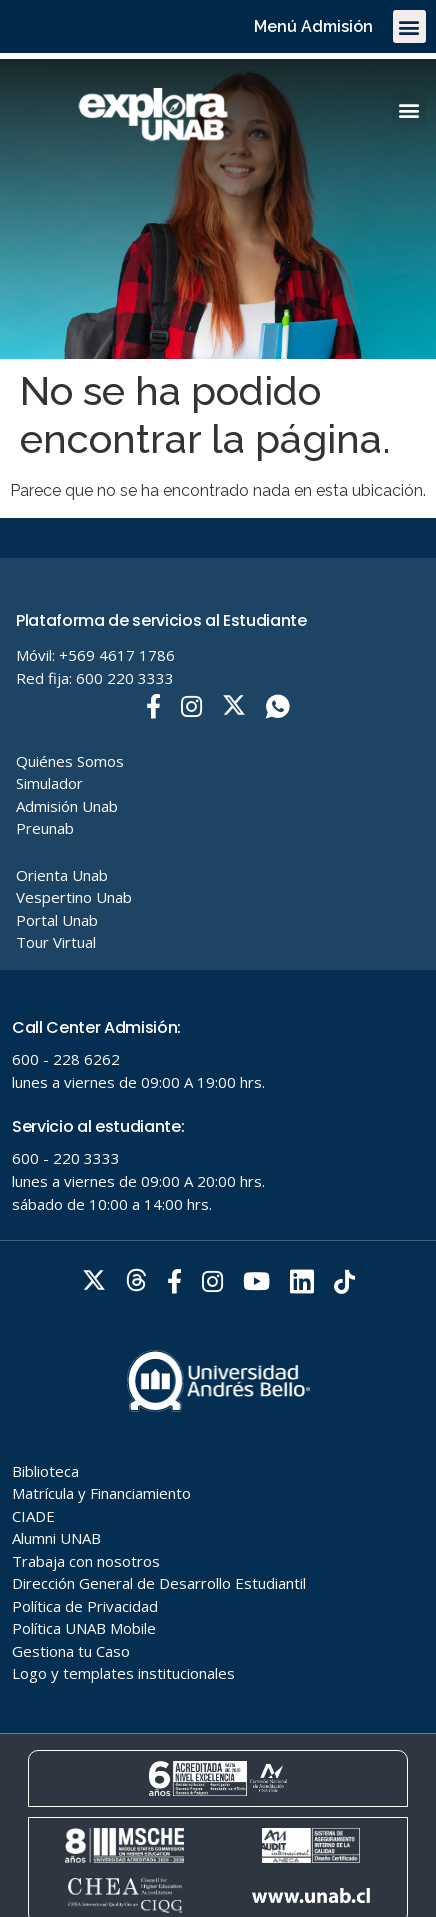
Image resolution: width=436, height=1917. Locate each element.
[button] (409, 26)
